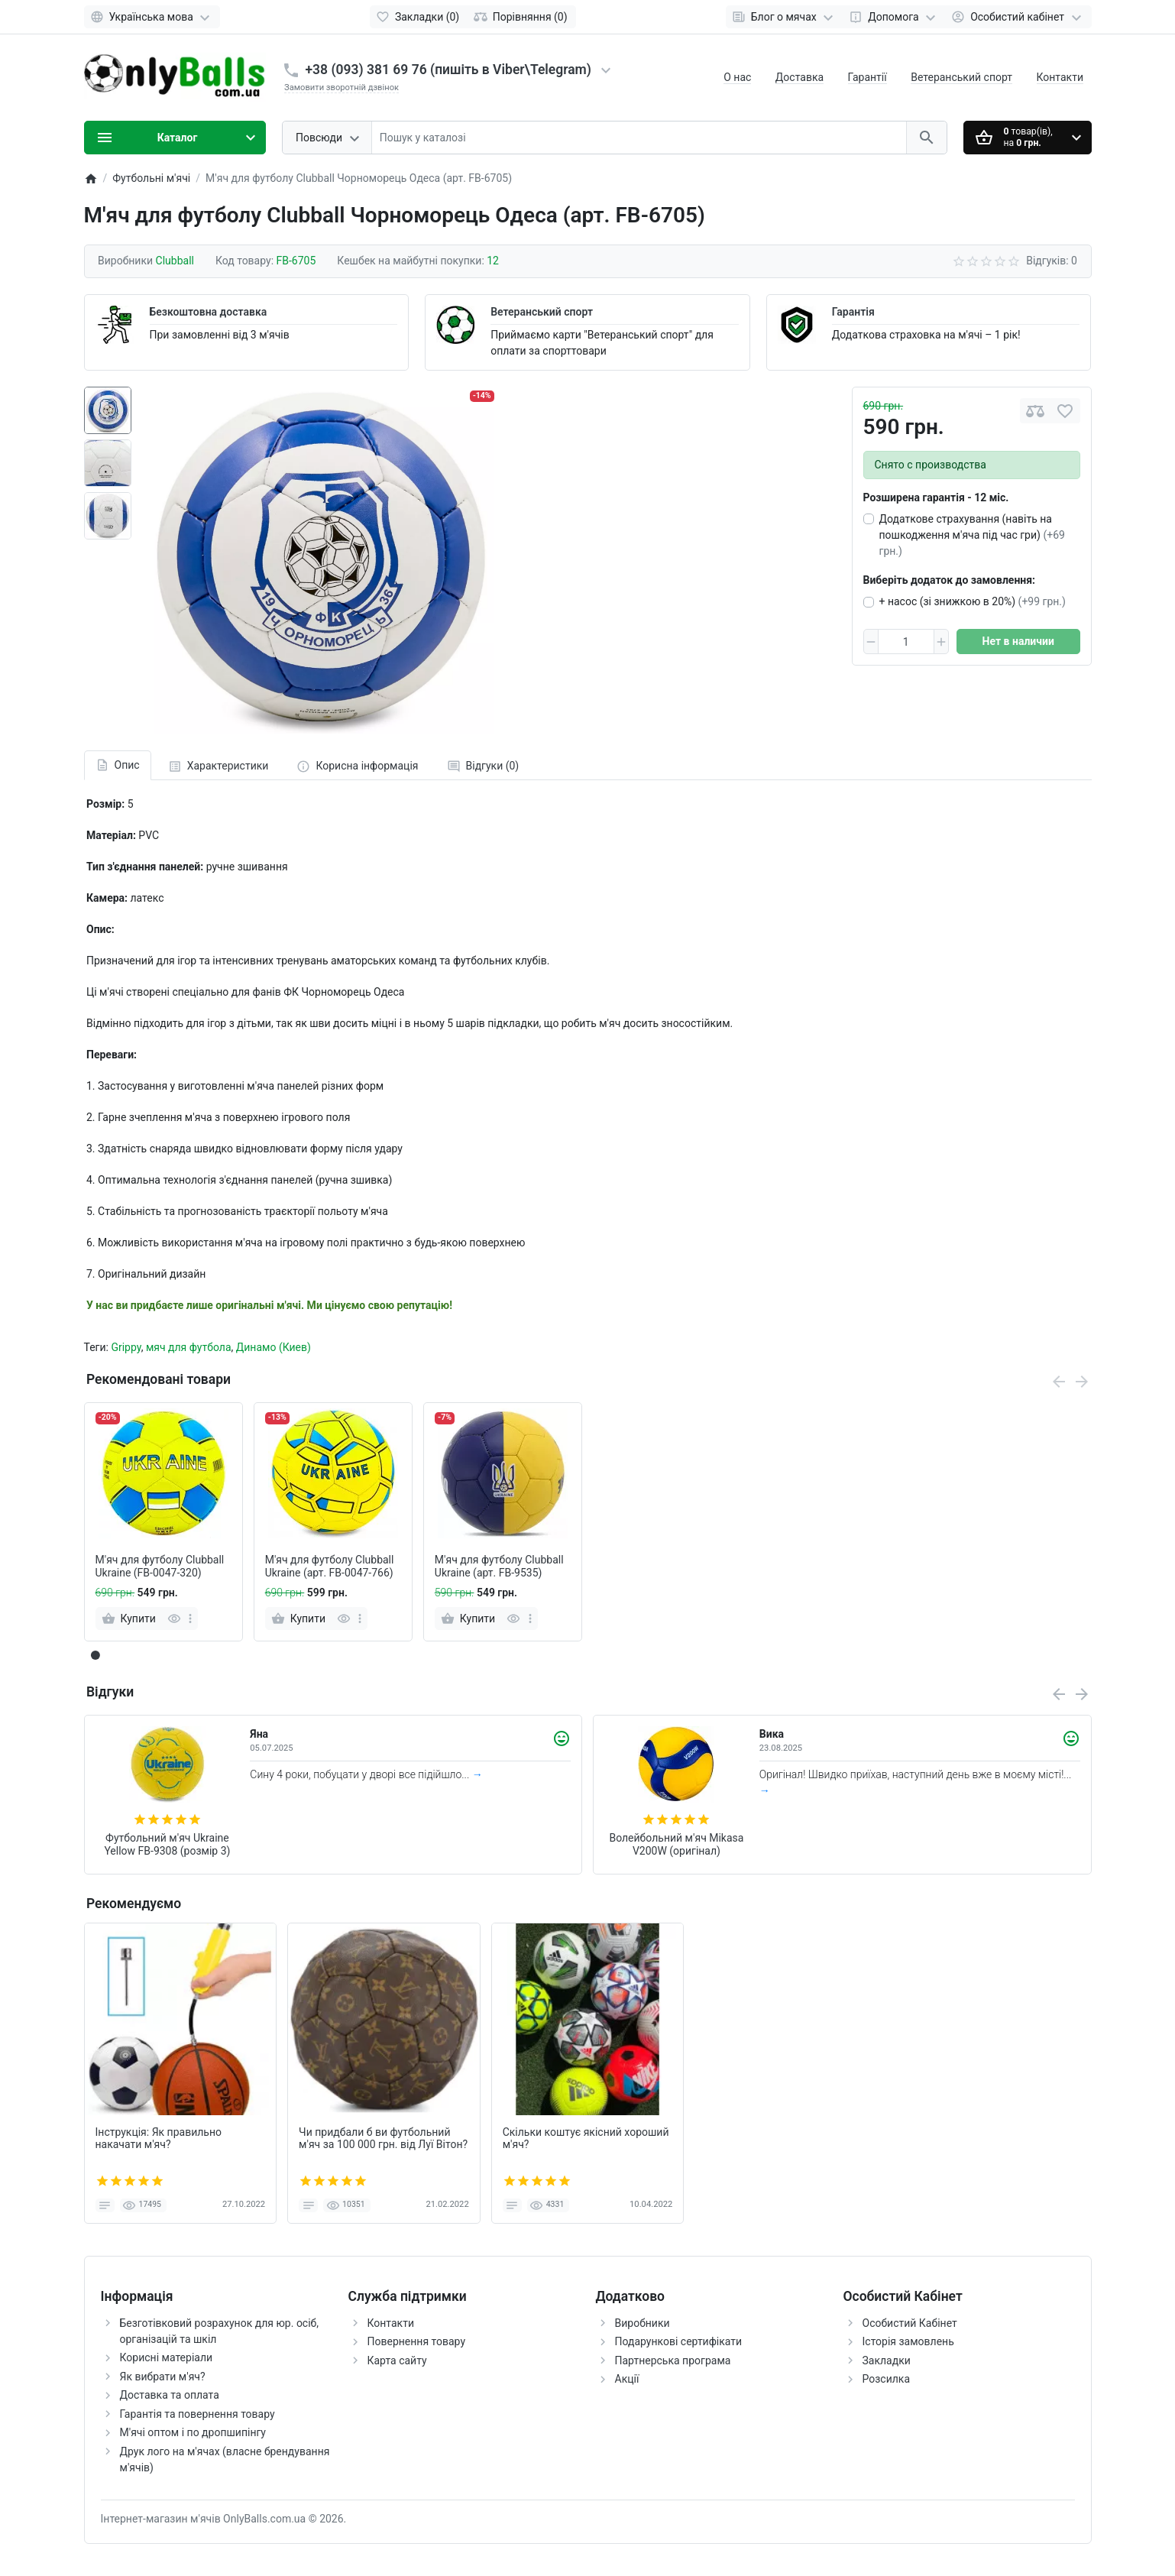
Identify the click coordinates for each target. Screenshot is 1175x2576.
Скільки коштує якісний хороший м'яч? (586, 2138)
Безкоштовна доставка (208, 312)
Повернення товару (416, 2341)
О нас (737, 77)
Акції (627, 2379)
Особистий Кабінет (910, 2323)
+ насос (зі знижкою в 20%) (972, 601)
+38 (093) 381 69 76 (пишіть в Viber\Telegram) (448, 69)
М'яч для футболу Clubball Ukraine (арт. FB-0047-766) (329, 1566)
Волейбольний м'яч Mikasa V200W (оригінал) (676, 1844)
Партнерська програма (673, 2360)
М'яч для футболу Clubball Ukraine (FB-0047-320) (160, 1566)
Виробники (642, 2323)
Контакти (1060, 77)
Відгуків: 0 (1051, 260)
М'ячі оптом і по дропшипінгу (193, 2432)
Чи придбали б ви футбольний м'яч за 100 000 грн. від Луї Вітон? (383, 2138)
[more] (190, 1618)
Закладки (887, 2360)
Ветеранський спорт (961, 77)
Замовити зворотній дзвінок (341, 87)
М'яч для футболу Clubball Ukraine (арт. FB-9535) (499, 1566)
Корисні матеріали (166, 2357)
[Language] (152, 16)
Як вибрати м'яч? (163, 2376)
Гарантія (853, 312)
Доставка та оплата (169, 2395)
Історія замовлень (908, 2341)
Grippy (126, 1347)
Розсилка (887, 2379)
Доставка (799, 77)
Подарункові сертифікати (679, 2341)
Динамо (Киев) (273, 1347)
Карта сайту (397, 2360)
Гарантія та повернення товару (197, 2414)
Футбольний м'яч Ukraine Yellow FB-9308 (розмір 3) (167, 1844)
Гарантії (867, 77)
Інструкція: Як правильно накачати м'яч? (158, 2138)
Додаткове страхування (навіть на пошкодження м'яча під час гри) (972, 535)
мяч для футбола (188, 1347)
